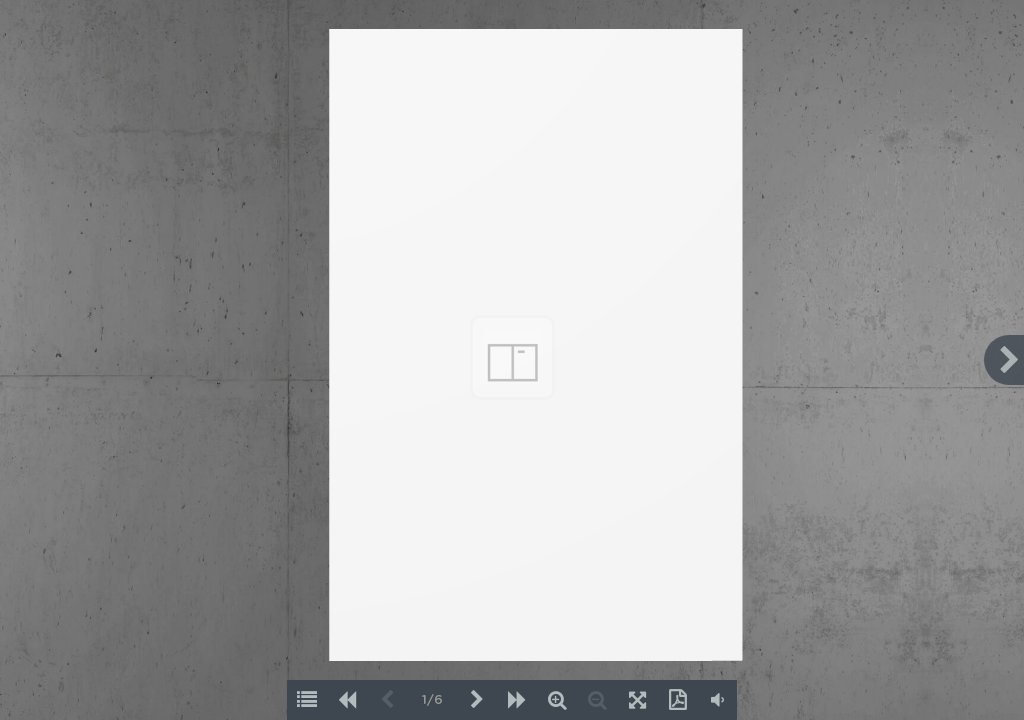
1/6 (432, 700)
